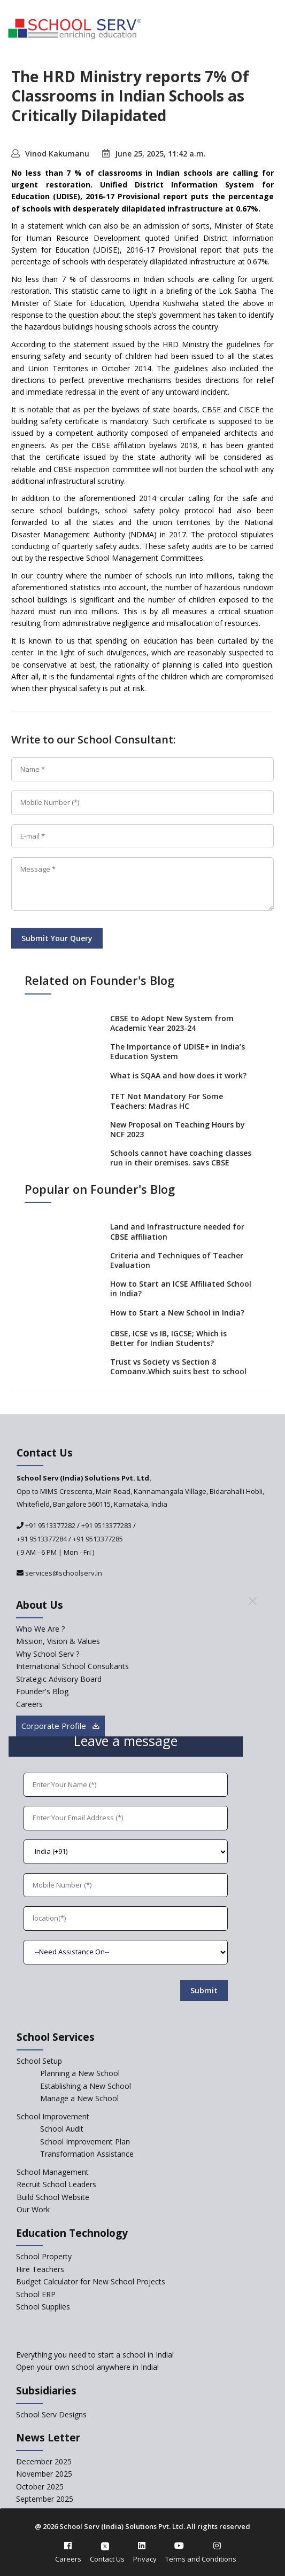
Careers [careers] (29, 1704)
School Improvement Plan (85, 2141)
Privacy (145, 2559)
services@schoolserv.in (63, 1573)
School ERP (36, 2294)
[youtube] (179, 2545)
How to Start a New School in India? (177, 1312)
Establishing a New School (85, 2086)
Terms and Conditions (200, 2559)
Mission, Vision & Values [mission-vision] (58, 1641)
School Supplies (43, 2306)
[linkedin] (141, 2545)
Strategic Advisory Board (59, 1679)
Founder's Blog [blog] (42, 1691)
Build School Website (53, 2197)
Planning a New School (80, 2073)
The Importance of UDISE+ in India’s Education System (177, 1051)
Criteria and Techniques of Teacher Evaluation (176, 1260)
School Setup (39, 2061)
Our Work (33, 2209)
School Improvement (53, 2116)
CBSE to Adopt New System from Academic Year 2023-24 (172, 1023)
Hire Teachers (40, 2269)
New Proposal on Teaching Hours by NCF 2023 (177, 1129)
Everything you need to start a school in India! (95, 2355)
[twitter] (105, 2545)
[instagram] (217, 2545)
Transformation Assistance (87, 2154)
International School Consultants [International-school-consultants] (72, 1666)
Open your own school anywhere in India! (87, 2367)
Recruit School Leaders (56, 2184)
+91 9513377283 (106, 1525)
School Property (44, 2256)
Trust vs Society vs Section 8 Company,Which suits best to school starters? (178, 1371)
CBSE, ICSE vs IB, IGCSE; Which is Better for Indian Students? (168, 1338)
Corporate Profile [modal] (60, 1725)
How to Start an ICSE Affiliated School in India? (180, 1288)
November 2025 (44, 2474)
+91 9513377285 (98, 1539)
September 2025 (44, 2499)
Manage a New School (79, 2098)
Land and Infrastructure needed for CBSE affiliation (177, 1231)
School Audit (61, 2129)
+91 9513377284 (42, 1539)
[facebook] (68, 2545)
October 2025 (40, 2486)
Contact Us (107, 2559)
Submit (204, 1990)
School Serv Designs (51, 2414)
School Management (53, 2172)
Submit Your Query (57, 938)
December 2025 (44, 2461)
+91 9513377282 (49, 1525)
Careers (68, 2559)
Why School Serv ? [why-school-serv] (47, 1654)
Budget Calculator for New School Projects (90, 2281)
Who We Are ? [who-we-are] (40, 1629)
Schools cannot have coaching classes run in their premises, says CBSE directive (180, 1162)
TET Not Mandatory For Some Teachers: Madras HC (166, 1101)
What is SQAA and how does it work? (178, 1075)
